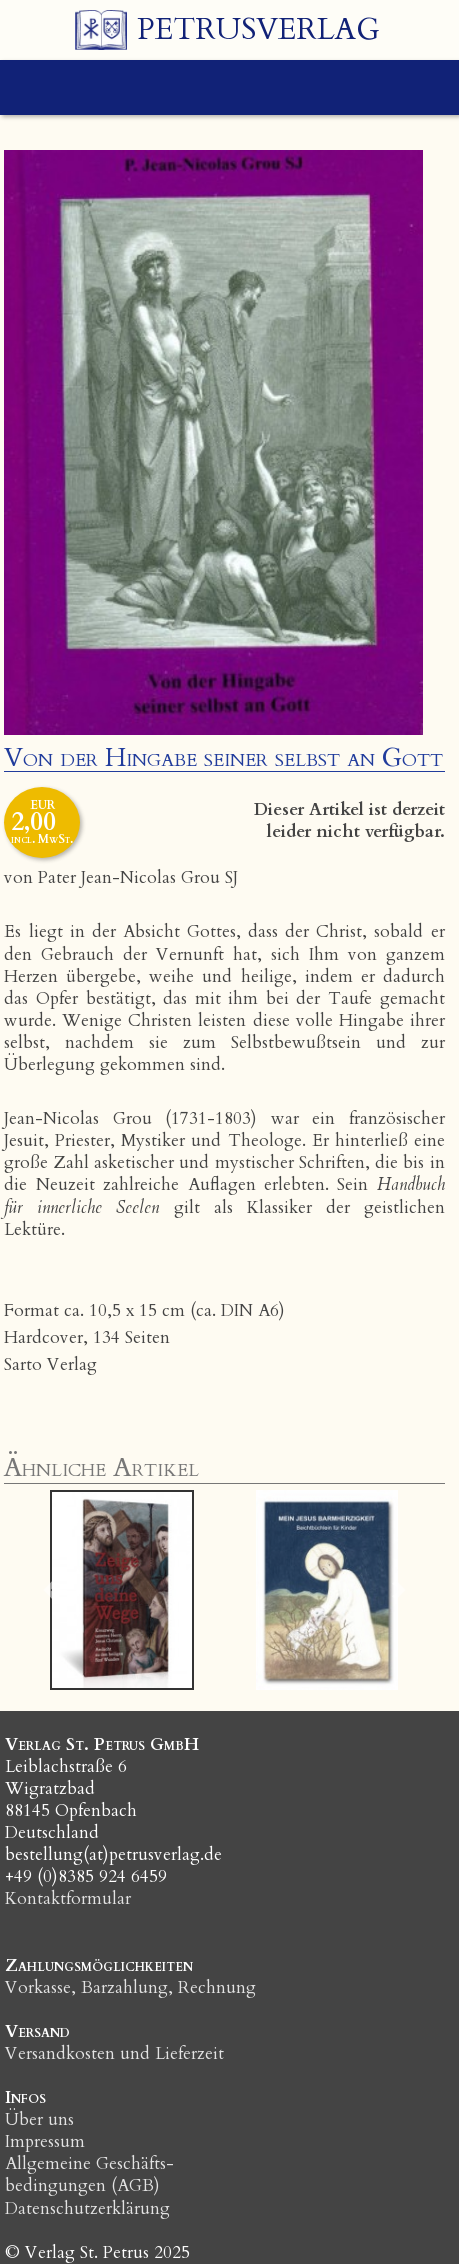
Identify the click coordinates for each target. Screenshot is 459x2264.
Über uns (39, 2119)
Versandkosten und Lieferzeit (114, 2053)
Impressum (45, 2141)
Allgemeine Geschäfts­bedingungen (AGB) (89, 2174)
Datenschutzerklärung (87, 2208)
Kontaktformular (68, 1898)
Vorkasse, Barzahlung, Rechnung (130, 1987)
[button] (50, 1590)
